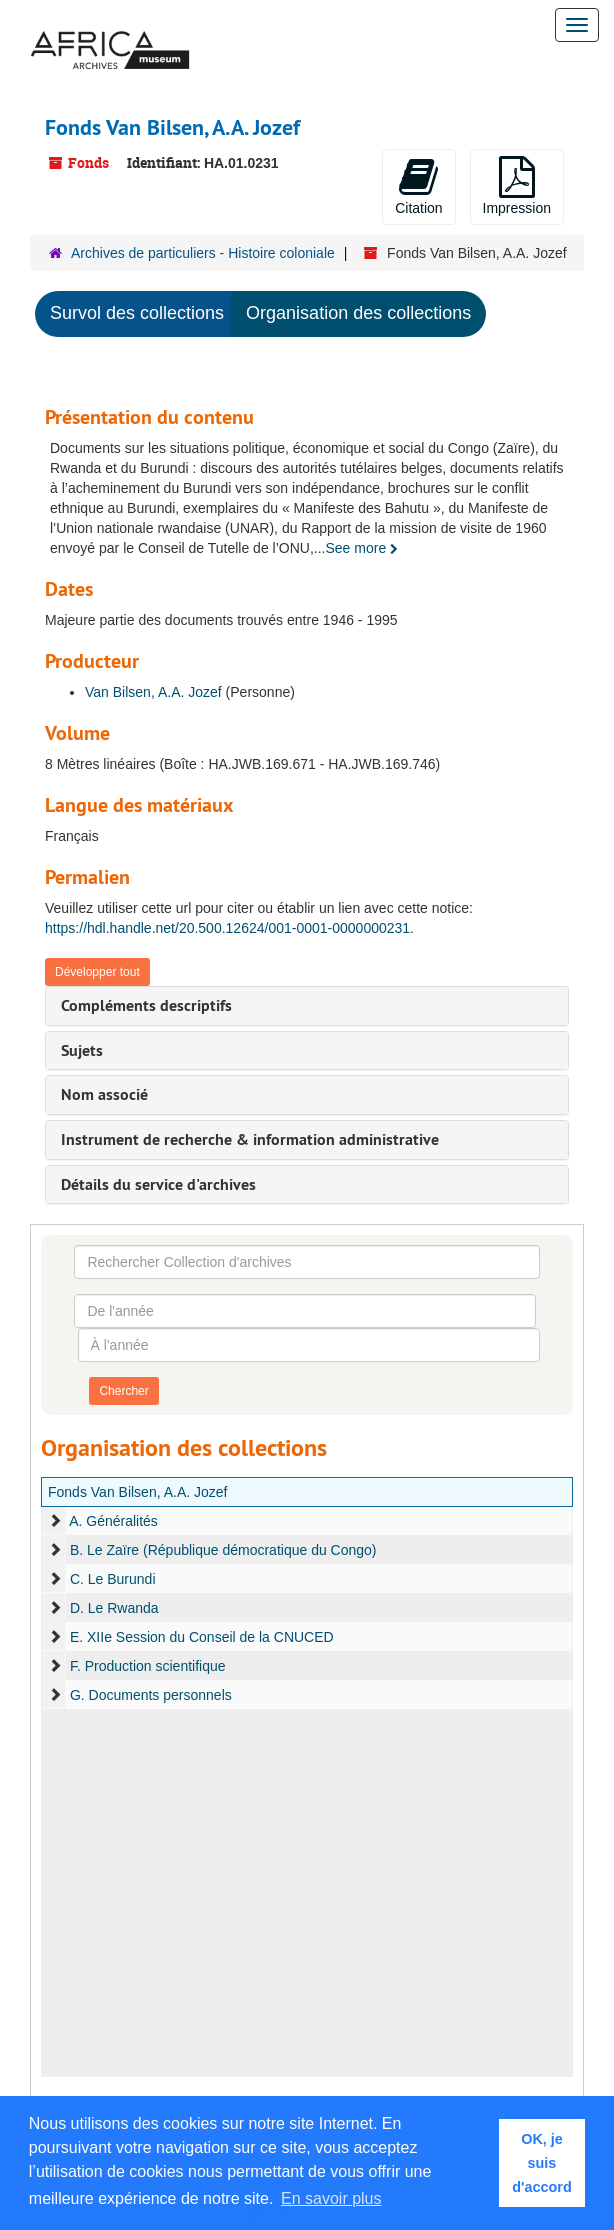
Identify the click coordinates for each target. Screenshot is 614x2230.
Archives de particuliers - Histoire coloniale (203, 253)
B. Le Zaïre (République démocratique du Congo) (223, 1550)
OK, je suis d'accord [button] (541, 2163)
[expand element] (55, 1521)
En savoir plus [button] (331, 2198)
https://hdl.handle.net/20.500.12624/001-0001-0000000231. (229, 928)
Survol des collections (137, 313)
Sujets (82, 1050)
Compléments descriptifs (146, 1005)
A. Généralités (113, 1521)
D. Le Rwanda (114, 1608)
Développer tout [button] (97, 972)
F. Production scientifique (148, 1666)
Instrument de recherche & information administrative (250, 1139)
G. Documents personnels (153, 1695)
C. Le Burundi (115, 1579)
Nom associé (104, 1094)
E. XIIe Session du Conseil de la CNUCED (202, 1637)
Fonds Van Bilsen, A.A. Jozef (138, 1492)
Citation (418, 186)
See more (361, 548)
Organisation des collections (358, 313)
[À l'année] (309, 1345)
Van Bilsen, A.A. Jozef (153, 692)
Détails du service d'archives (158, 1184)
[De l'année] (305, 1311)
